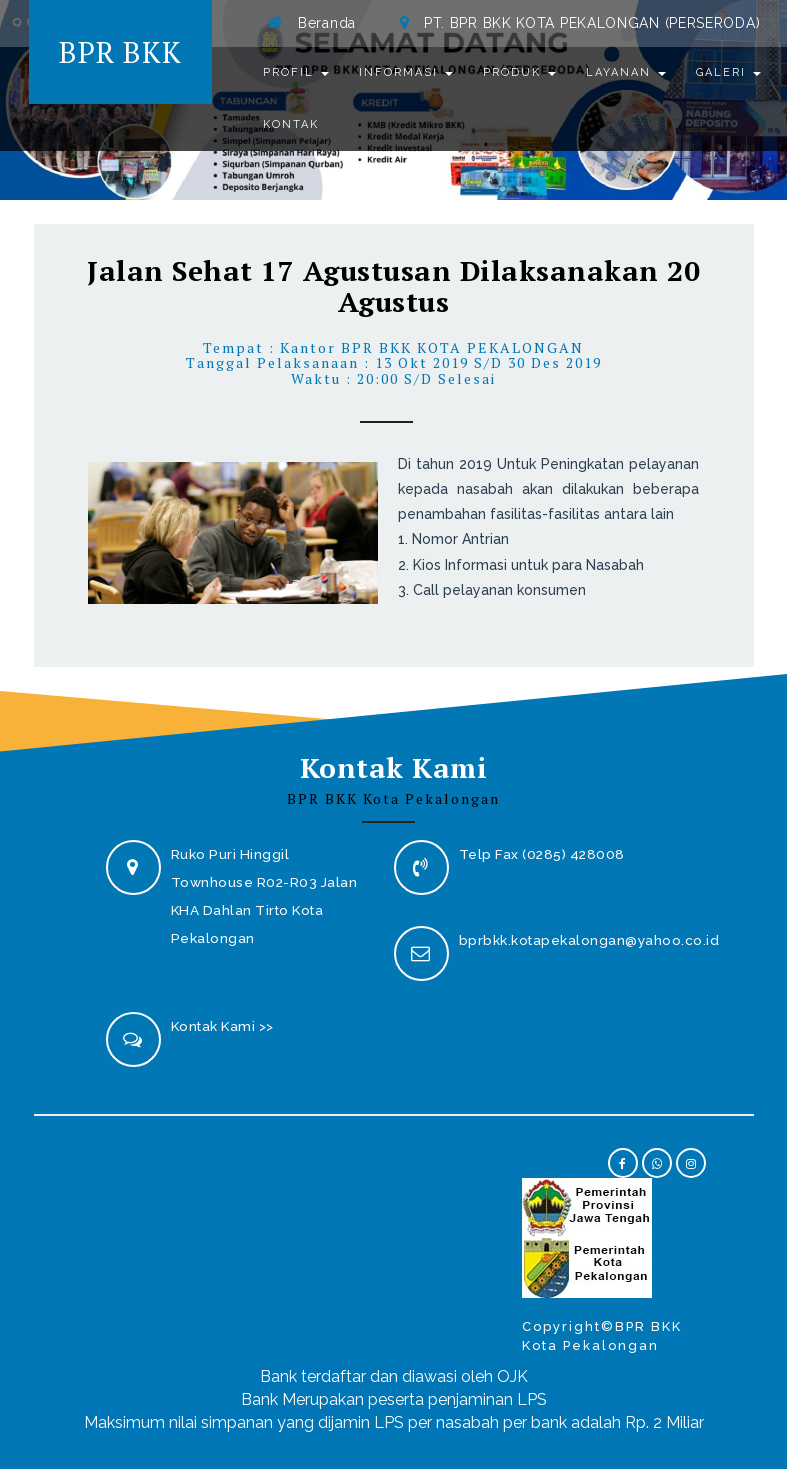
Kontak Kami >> (222, 1026)
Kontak (291, 124)
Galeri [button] (728, 72)
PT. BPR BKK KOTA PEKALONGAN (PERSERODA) (592, 23)
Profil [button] (296, 72)
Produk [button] (519, 72)
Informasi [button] (406, 72)
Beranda (327, 23)
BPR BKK (120, 52)
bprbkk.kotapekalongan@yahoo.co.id (589, 940)
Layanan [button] (626, 72)
